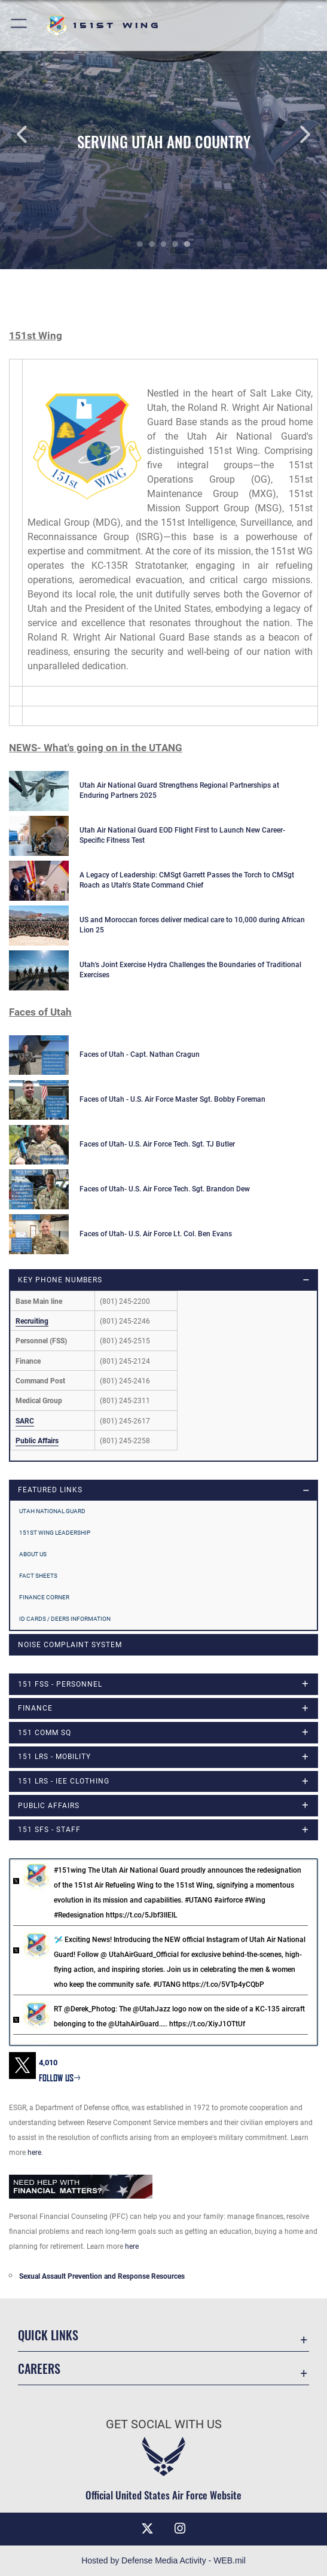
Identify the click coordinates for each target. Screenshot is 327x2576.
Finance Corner (44, 1597)
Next (294, 135)
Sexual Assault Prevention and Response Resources (102, 2276)
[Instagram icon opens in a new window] (180, 2529)
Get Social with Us (164, 2424)
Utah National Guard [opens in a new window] (52, 1511)
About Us (33, 1554)
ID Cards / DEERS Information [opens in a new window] (65, 1618)
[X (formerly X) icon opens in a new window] (147, 2529)
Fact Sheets (38, 1575)
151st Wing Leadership (54, 1532)
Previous (32, 135)
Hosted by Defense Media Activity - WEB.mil (163, 2560)
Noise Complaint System (70, 1645)
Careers (39, 2368)
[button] (19, 25)
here (34, 2152)
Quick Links (48, 2335)
